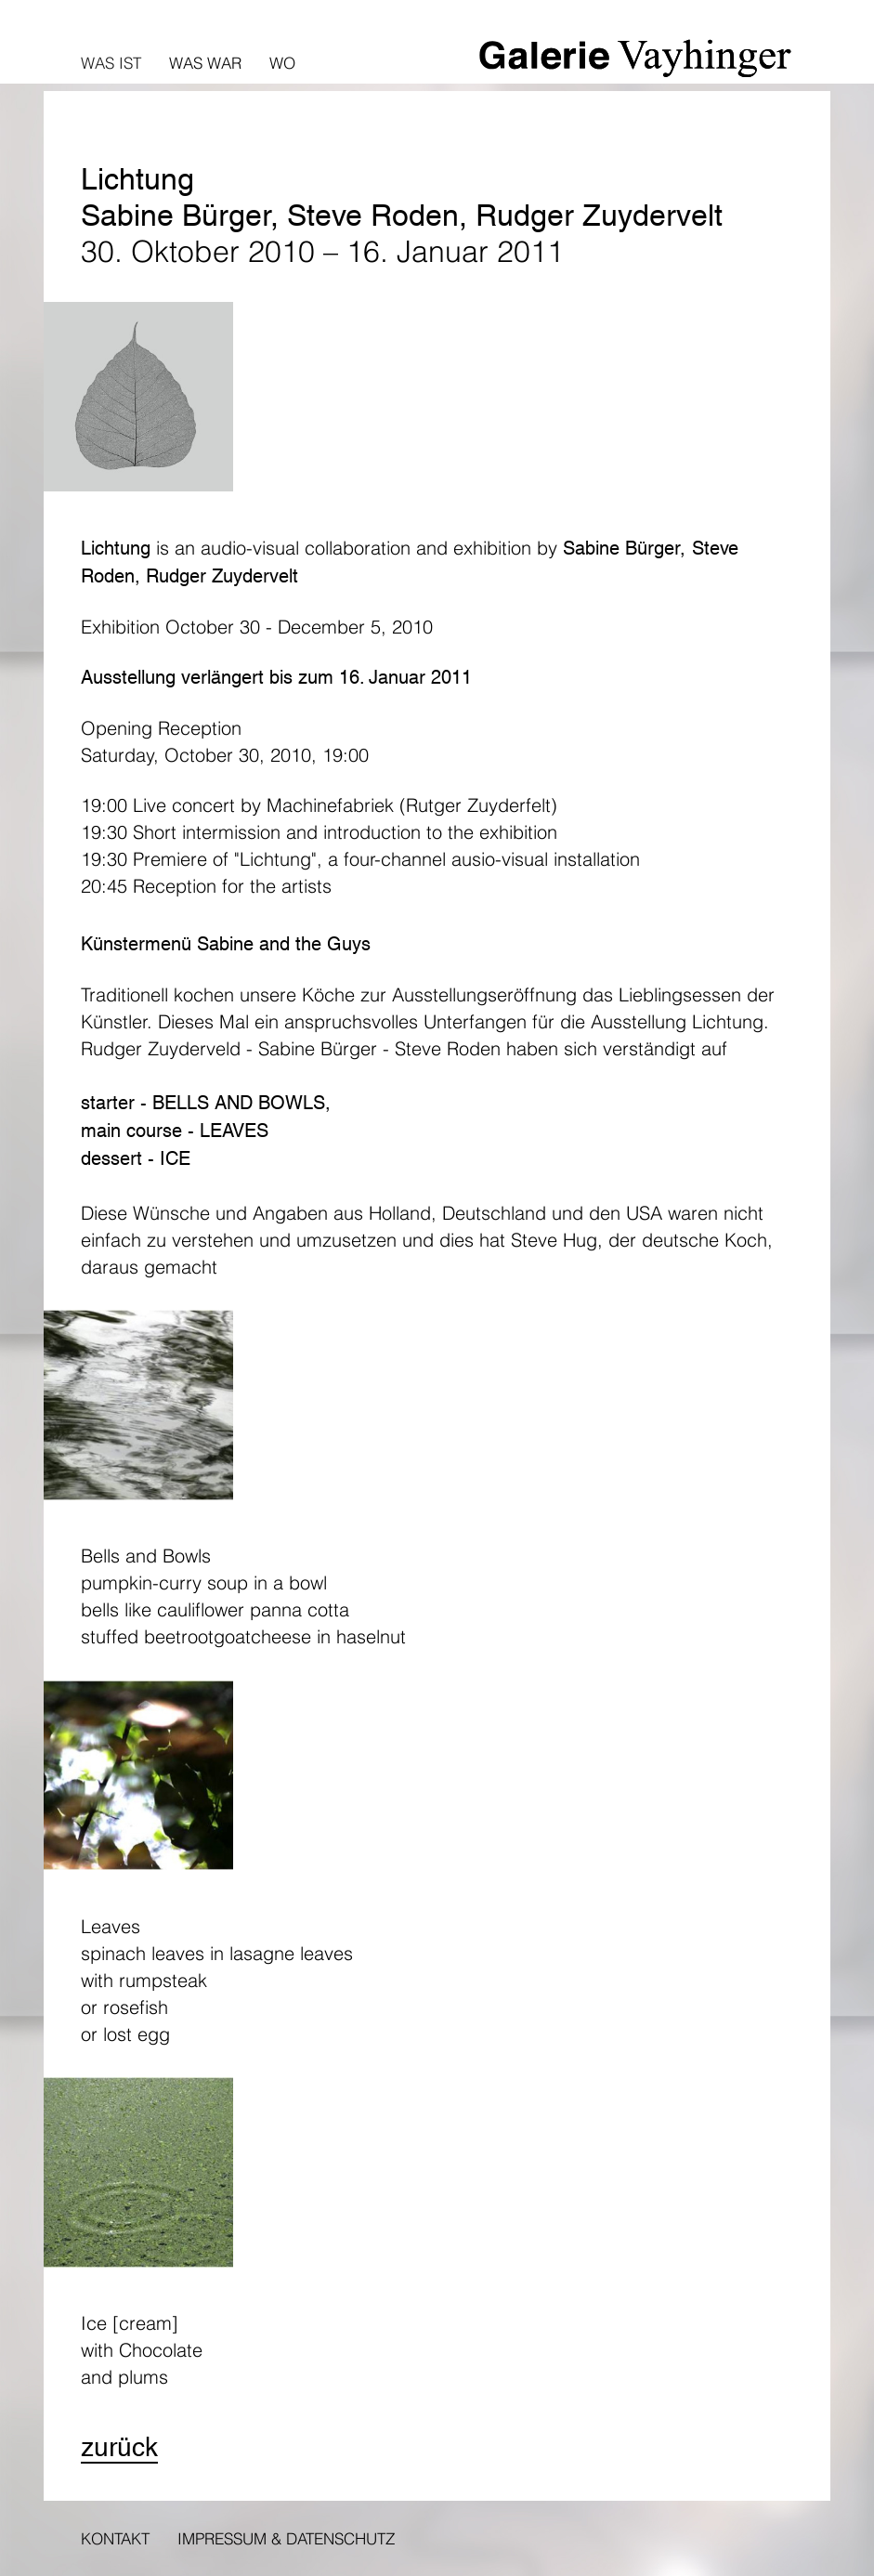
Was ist (111, 62)
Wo (282, 62)
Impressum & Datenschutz (286, 2538)
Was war (205, 62)
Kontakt (115, 2538)
